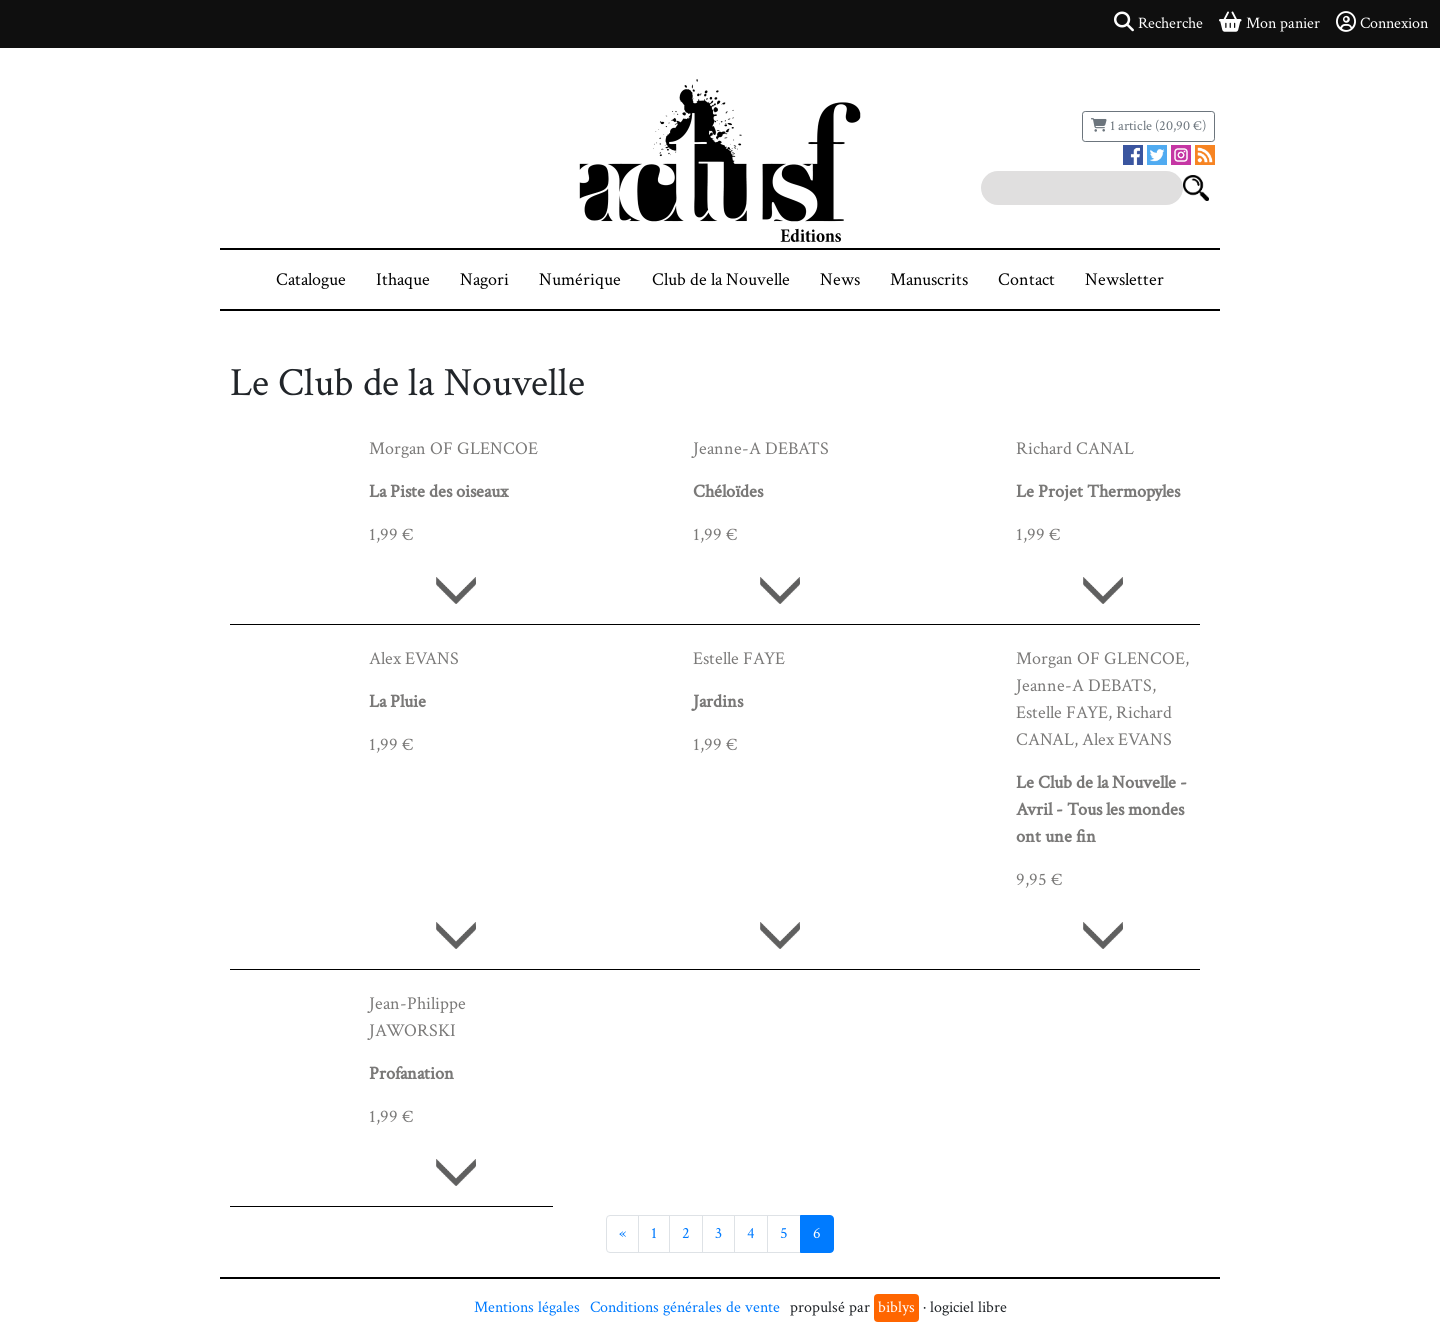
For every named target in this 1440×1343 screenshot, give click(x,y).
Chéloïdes (728, 491)
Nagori (484, 279)
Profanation (411, 1073)
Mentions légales (527, 1307)
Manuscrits (929, 279)
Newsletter (1124, 279)
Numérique (580, 279)
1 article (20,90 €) (1148, 126)
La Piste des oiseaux (438, 491)
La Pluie (397, 701)
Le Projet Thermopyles (1098, 491)
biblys (896, 1307)
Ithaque (403, 279)
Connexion (1382, 23)
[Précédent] (622, 1234)
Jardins (718, 701)
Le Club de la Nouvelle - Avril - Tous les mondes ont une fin (1101, 809)
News (840, 279)
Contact (1026, 279)
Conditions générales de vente (685, 1307)
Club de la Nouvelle (721, 279)
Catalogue (311, 279)
